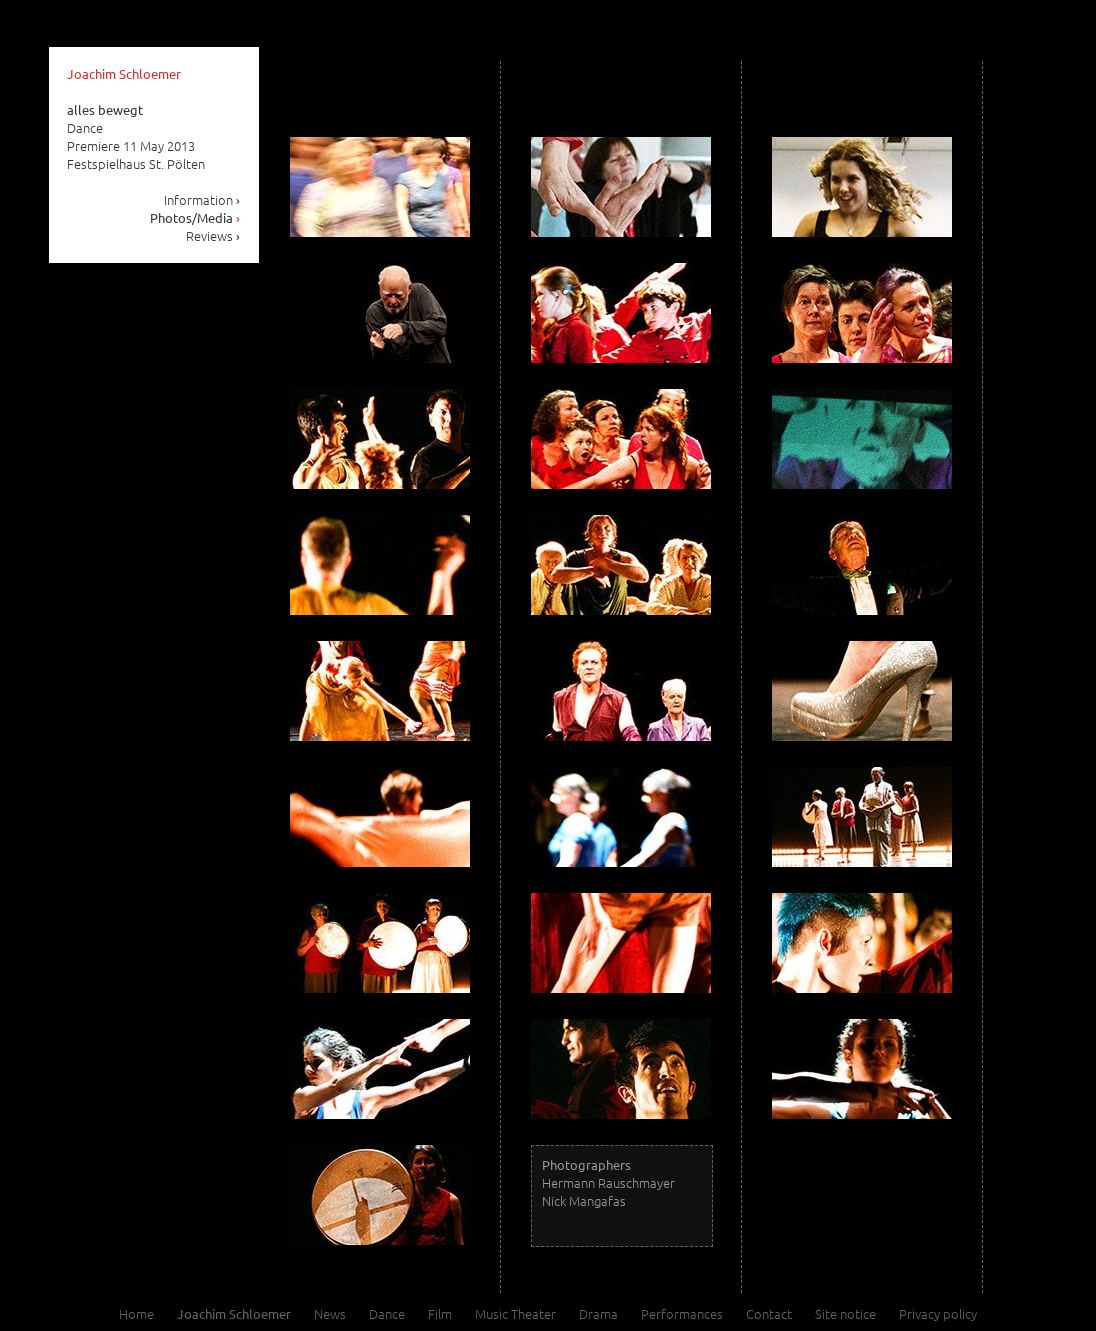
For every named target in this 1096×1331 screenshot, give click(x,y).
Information (202, 199)
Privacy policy (938, 1313)
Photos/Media (195, 217)
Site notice (845, 1313)
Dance (387, 1313)
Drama (598, 1313)
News (330, 1313)
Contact (769, 1313)
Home (136, 1313)
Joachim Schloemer (124, 73)
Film (440, 1313)
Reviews (213, 235)
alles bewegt (105, 109)
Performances (682, 1313)
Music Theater (515, 1313)
